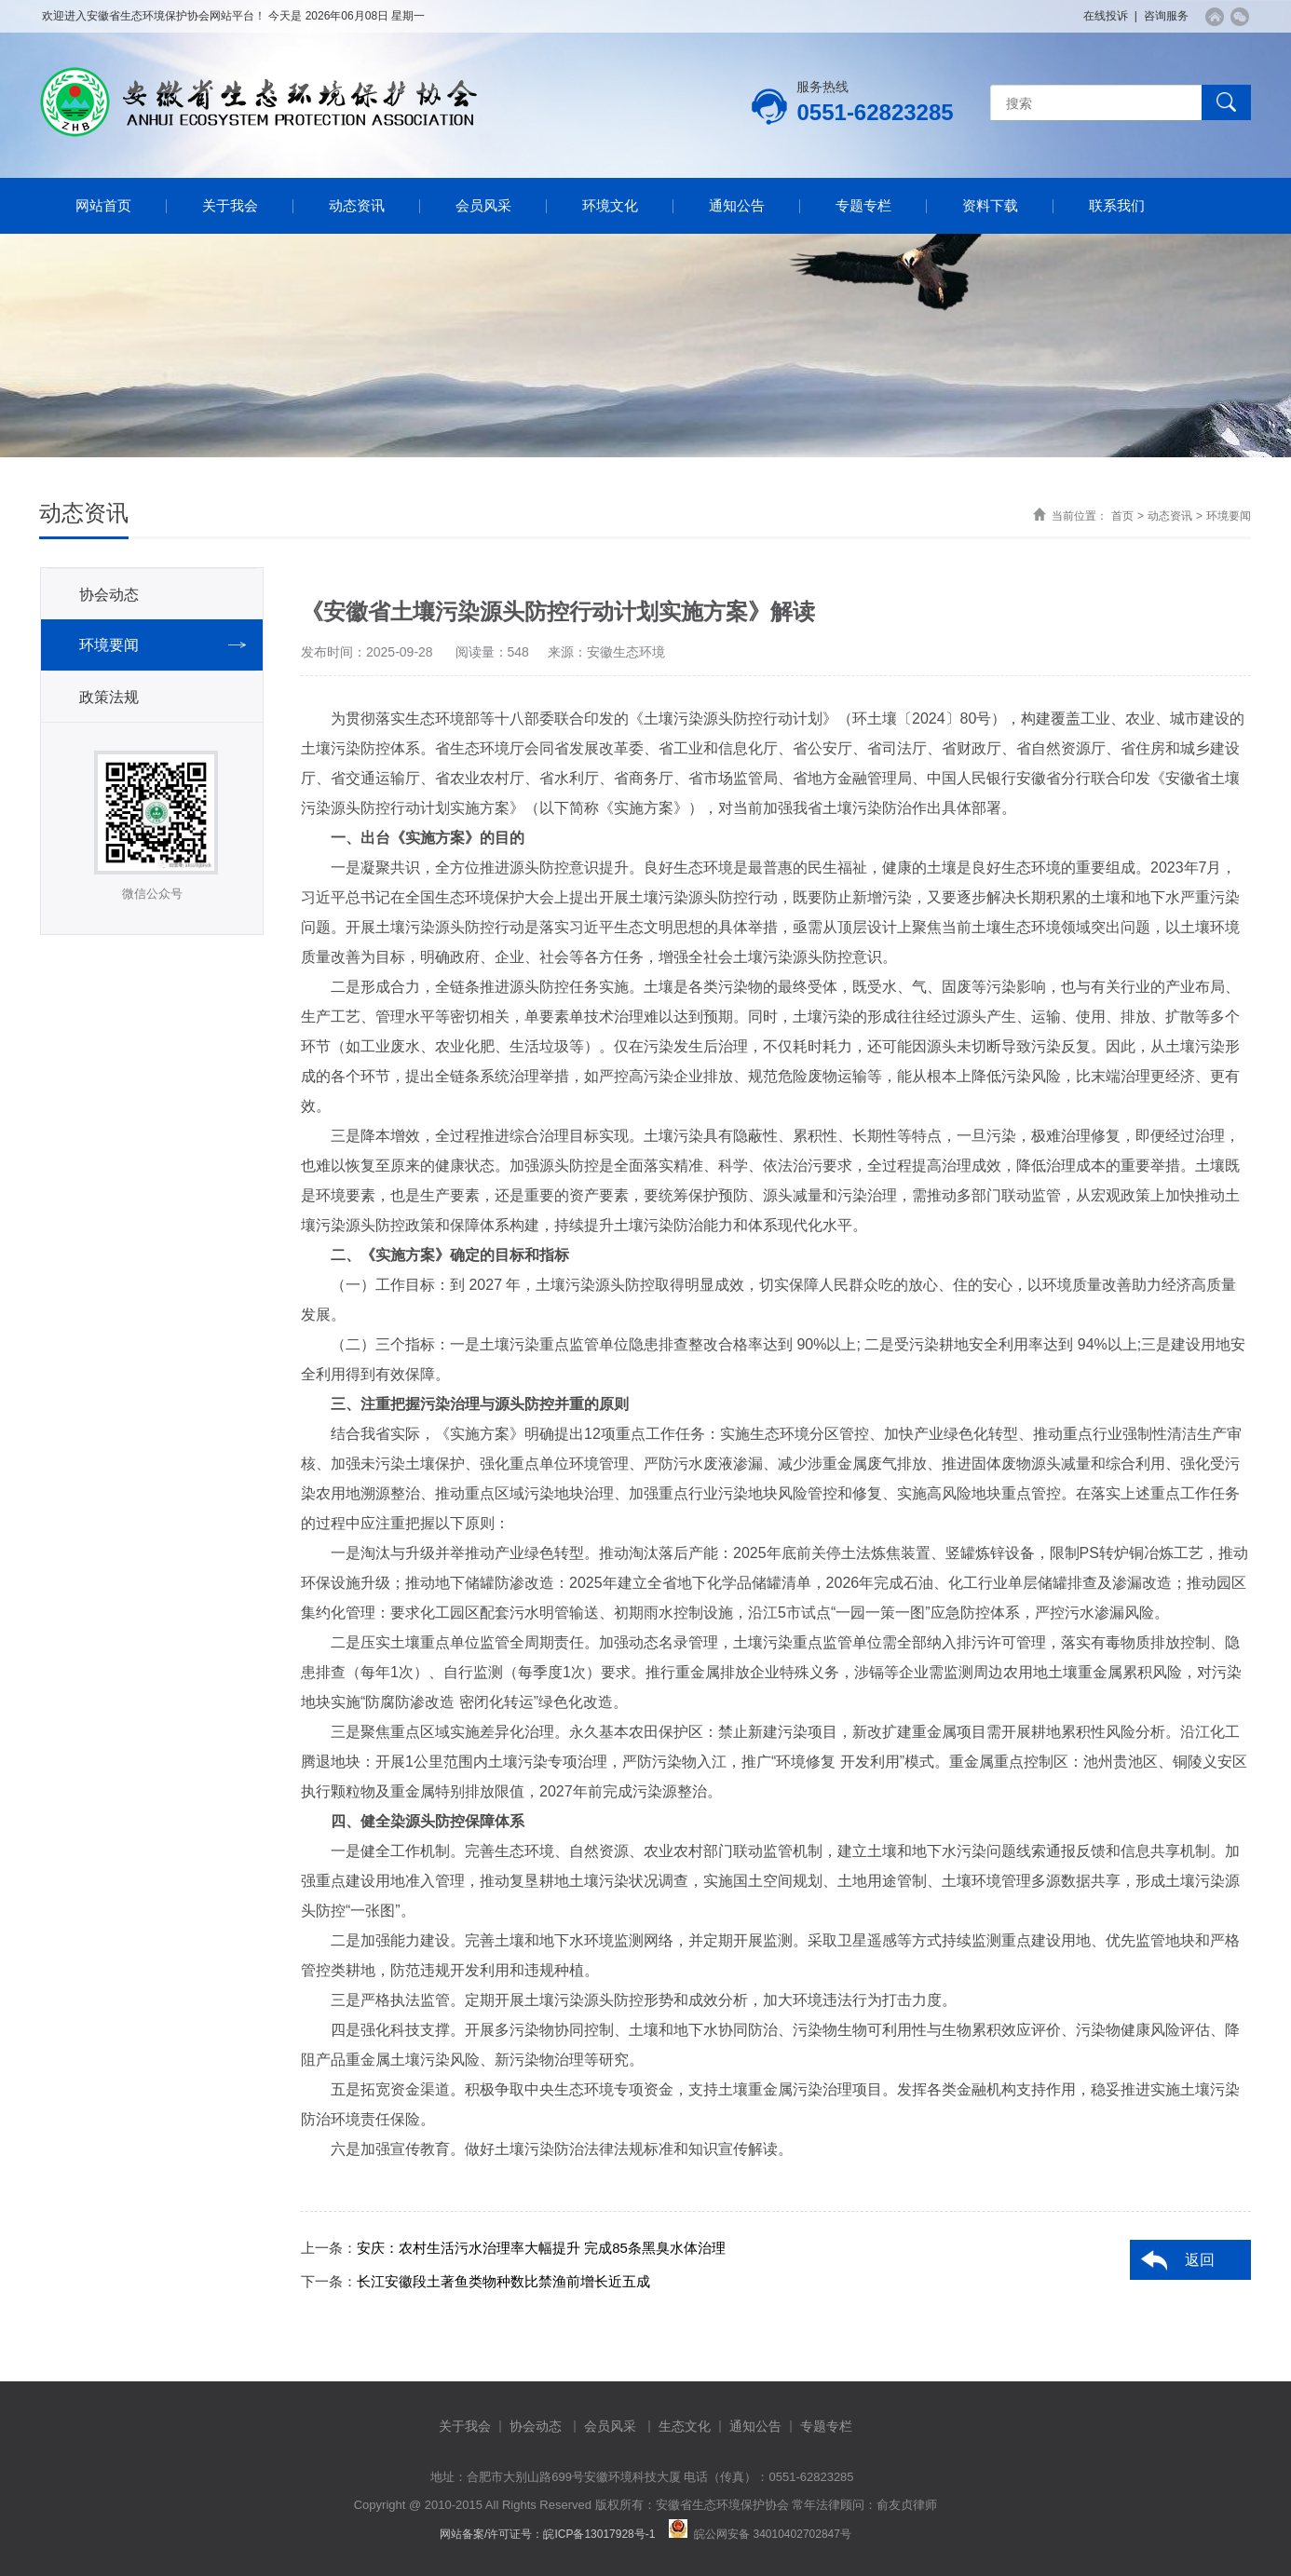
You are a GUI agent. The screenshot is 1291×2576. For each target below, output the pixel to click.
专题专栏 (863, 205)
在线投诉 (1105, 15)
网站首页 (103, 205)
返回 (1200, 2260)
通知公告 (737, 205)
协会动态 (109, 595)
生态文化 (685, 2426)
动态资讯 (357, 205)
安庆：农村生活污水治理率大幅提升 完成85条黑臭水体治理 (541, 2248)
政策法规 (109, 697)
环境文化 (610, 205)
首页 (1122, 515)
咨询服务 (1166, 15)
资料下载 (990, 205)
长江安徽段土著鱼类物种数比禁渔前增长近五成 (503, 2281)
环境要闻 (1228, 515)
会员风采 (483, 205)
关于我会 (230, 205)
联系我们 (1117, 205)
